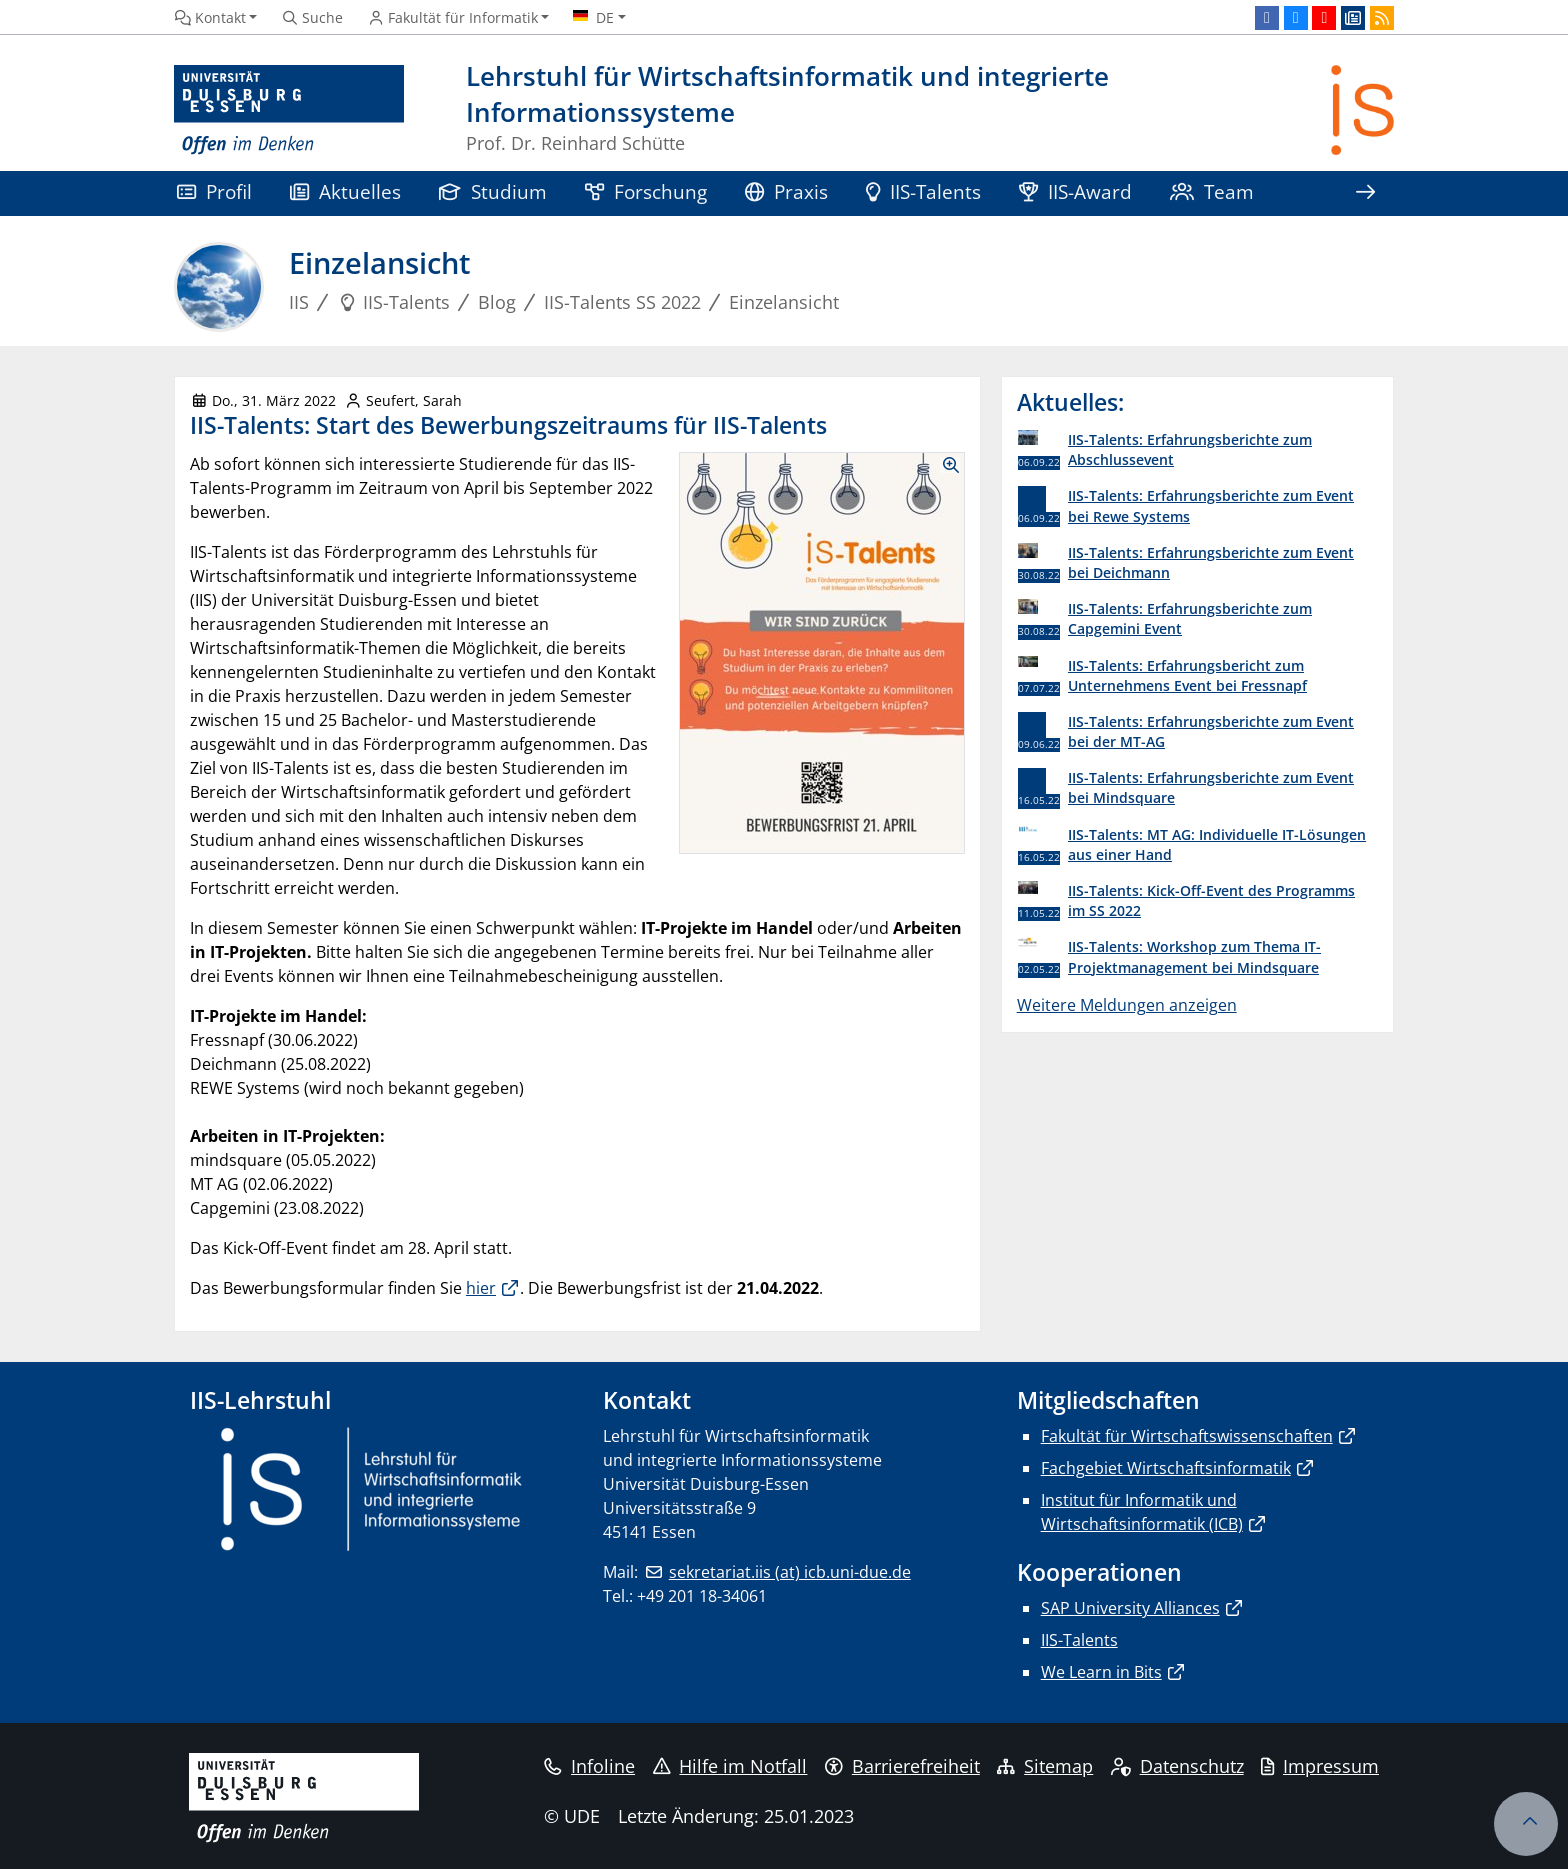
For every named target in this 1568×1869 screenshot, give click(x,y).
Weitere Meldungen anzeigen (1127, 1005)
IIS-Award (1075, 191)
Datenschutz (1177, 1766)
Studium (493, 191)
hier (481, 1288)
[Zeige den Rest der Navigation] (1365, 193)
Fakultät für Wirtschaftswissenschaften (1187, 1436)
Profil (214, 191)
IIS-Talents (923, 191)
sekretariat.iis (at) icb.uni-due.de (790, 1572)
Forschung (646, 191)
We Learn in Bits (1101, 1672)
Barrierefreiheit (902, 1766)
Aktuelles (345, 191)
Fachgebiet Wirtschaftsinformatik (1166, 1468)
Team (1212, 191)
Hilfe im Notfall (730, 1766)
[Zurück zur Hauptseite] (1362, 110)
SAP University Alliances (1130, 1608)
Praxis (786, 191)
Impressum (1320, 1766)
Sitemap (1045, 1766)
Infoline (589, 1766)
